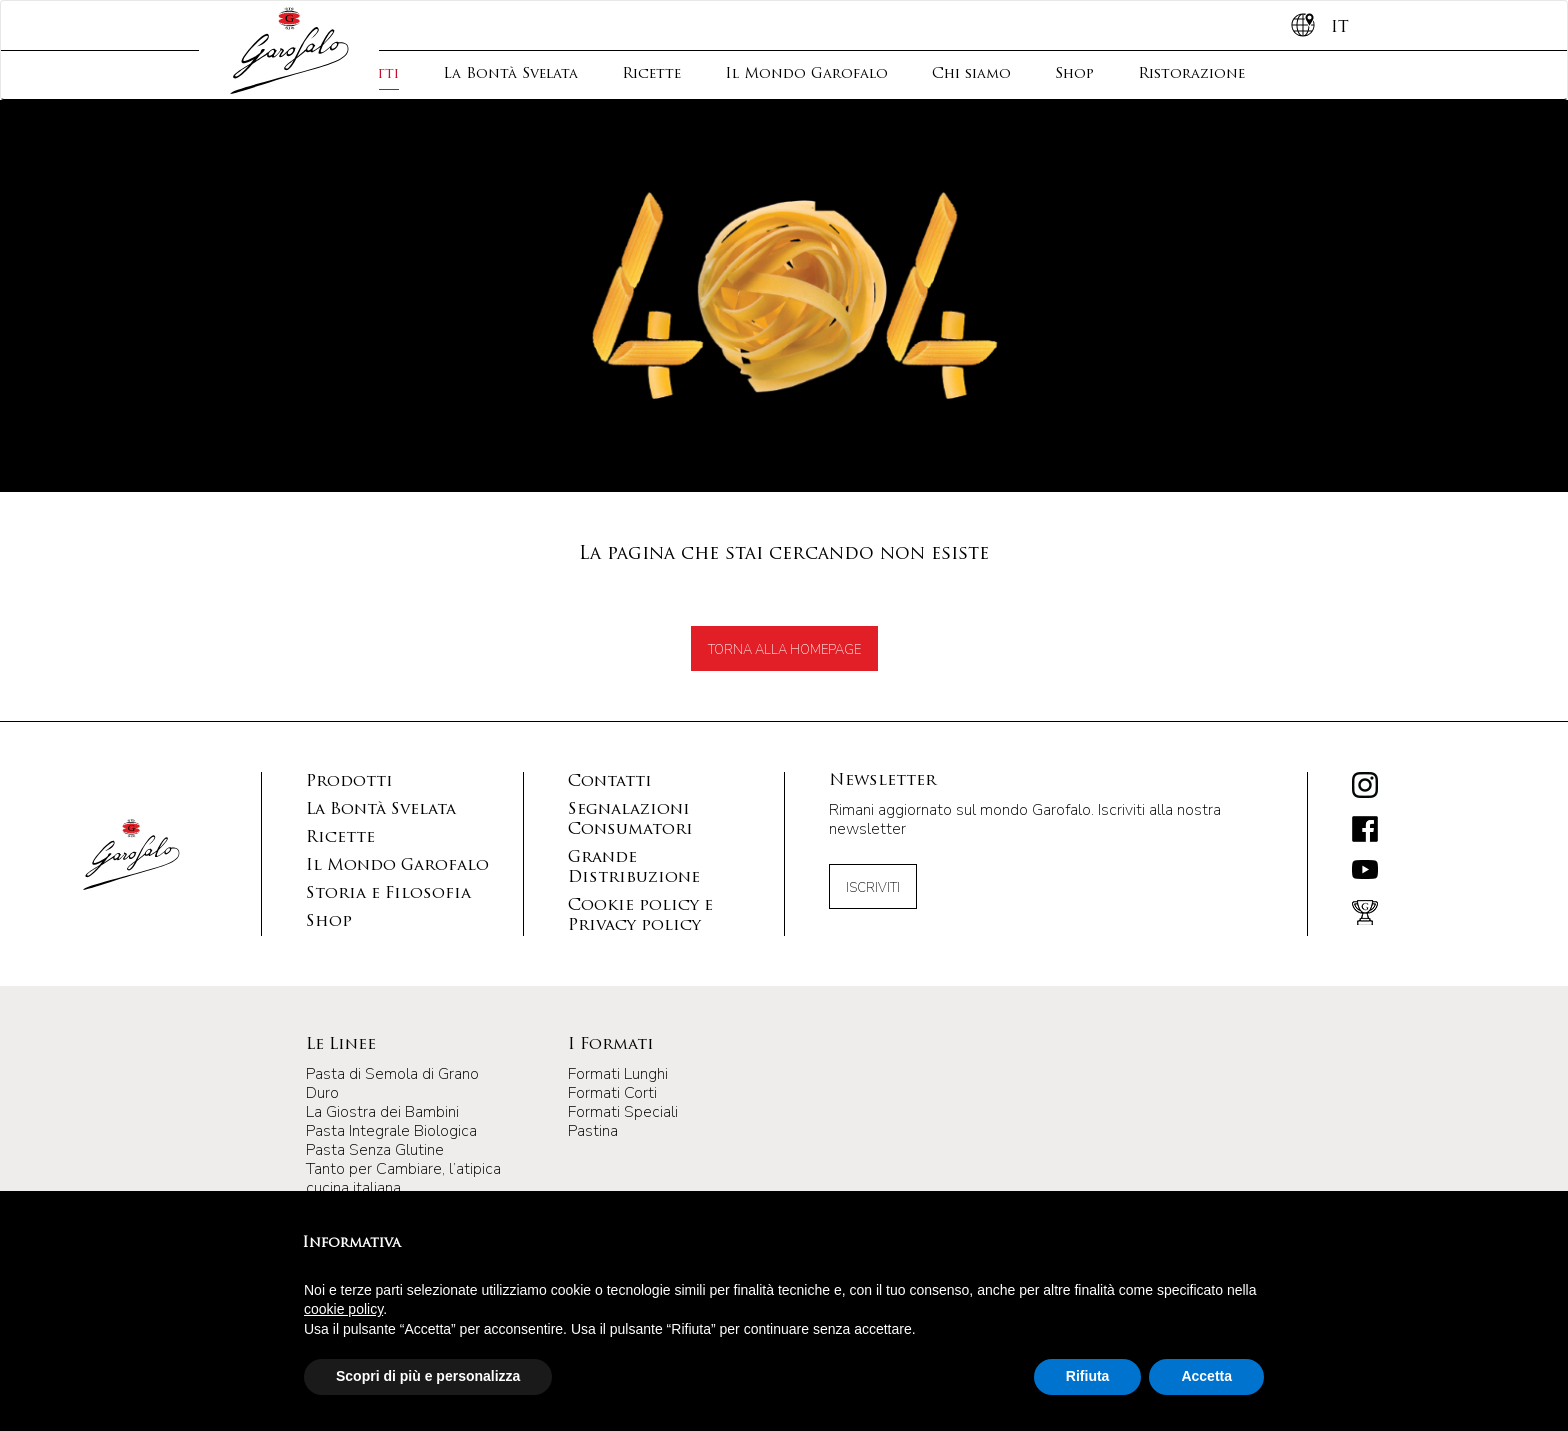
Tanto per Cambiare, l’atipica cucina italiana (403, 1178)
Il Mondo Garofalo (806, 74)
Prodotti (349, 782)
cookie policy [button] (343, 1309)
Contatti (610, 782)
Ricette (651, 74)
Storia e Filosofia (388, 894)
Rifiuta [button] (1088, 1376)
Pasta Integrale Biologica (391, 1131)
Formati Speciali (623, 1112)
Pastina (593, 1131)
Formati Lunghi (618, 1074)
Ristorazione (1191, 74)
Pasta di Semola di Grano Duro (392, 1083)
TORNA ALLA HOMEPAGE (784, 650)
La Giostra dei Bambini (382, 1112)
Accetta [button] (1206, 1376)
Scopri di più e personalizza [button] (428, 1376)
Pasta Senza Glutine (375, 1150)
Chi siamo (971, 74)
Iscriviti (873, 888)
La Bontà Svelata (510, 74)
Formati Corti (612, 1093)
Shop (1074, 74)
